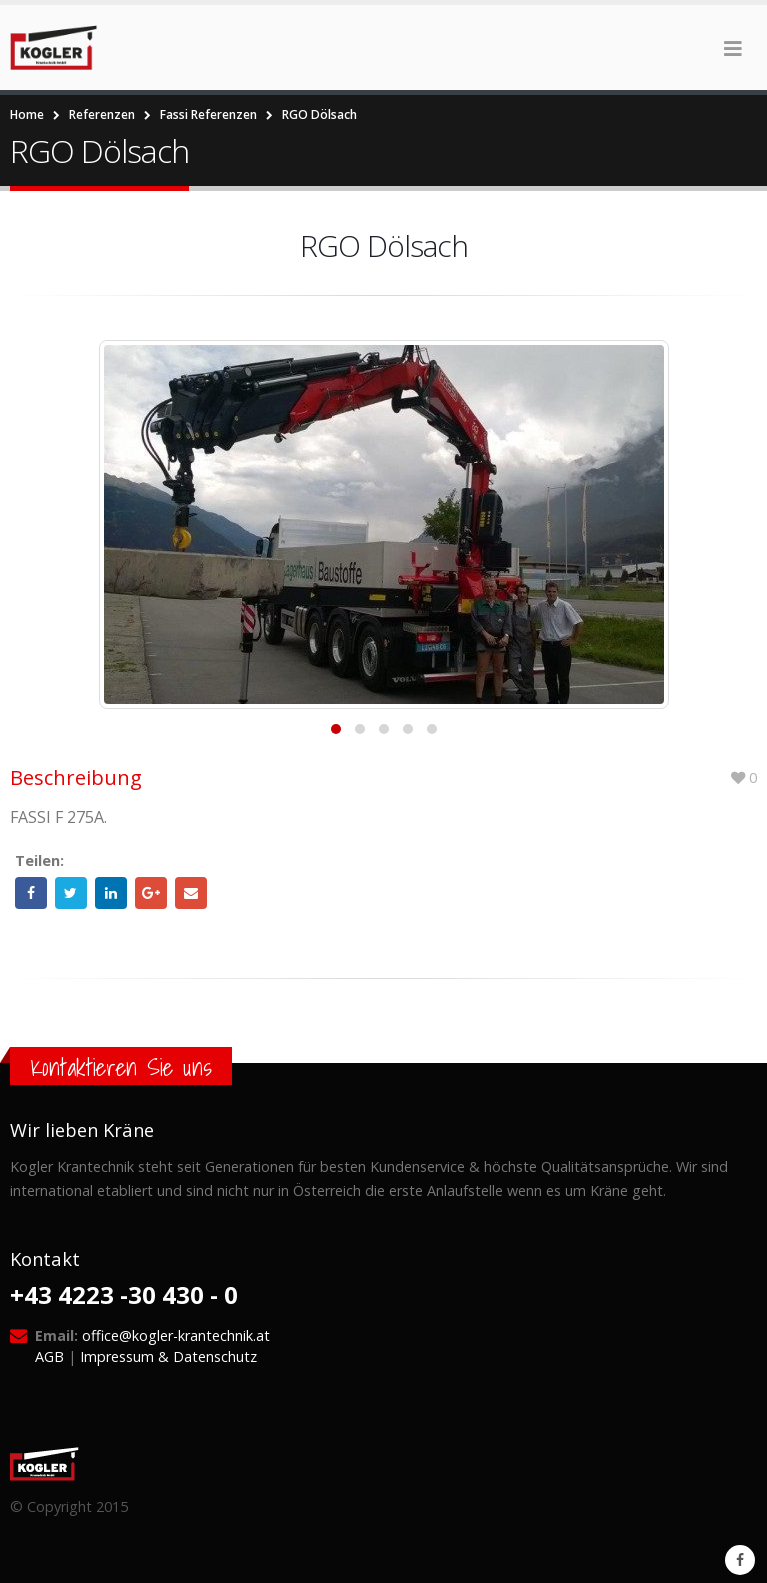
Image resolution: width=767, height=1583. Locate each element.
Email (191, 893)
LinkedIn (111, 893)
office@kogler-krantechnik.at (176, 1335)
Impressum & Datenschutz (168, 1356)
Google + (151, 893)
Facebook (31, 893)
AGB (49, 1356)
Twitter (71, 893)
